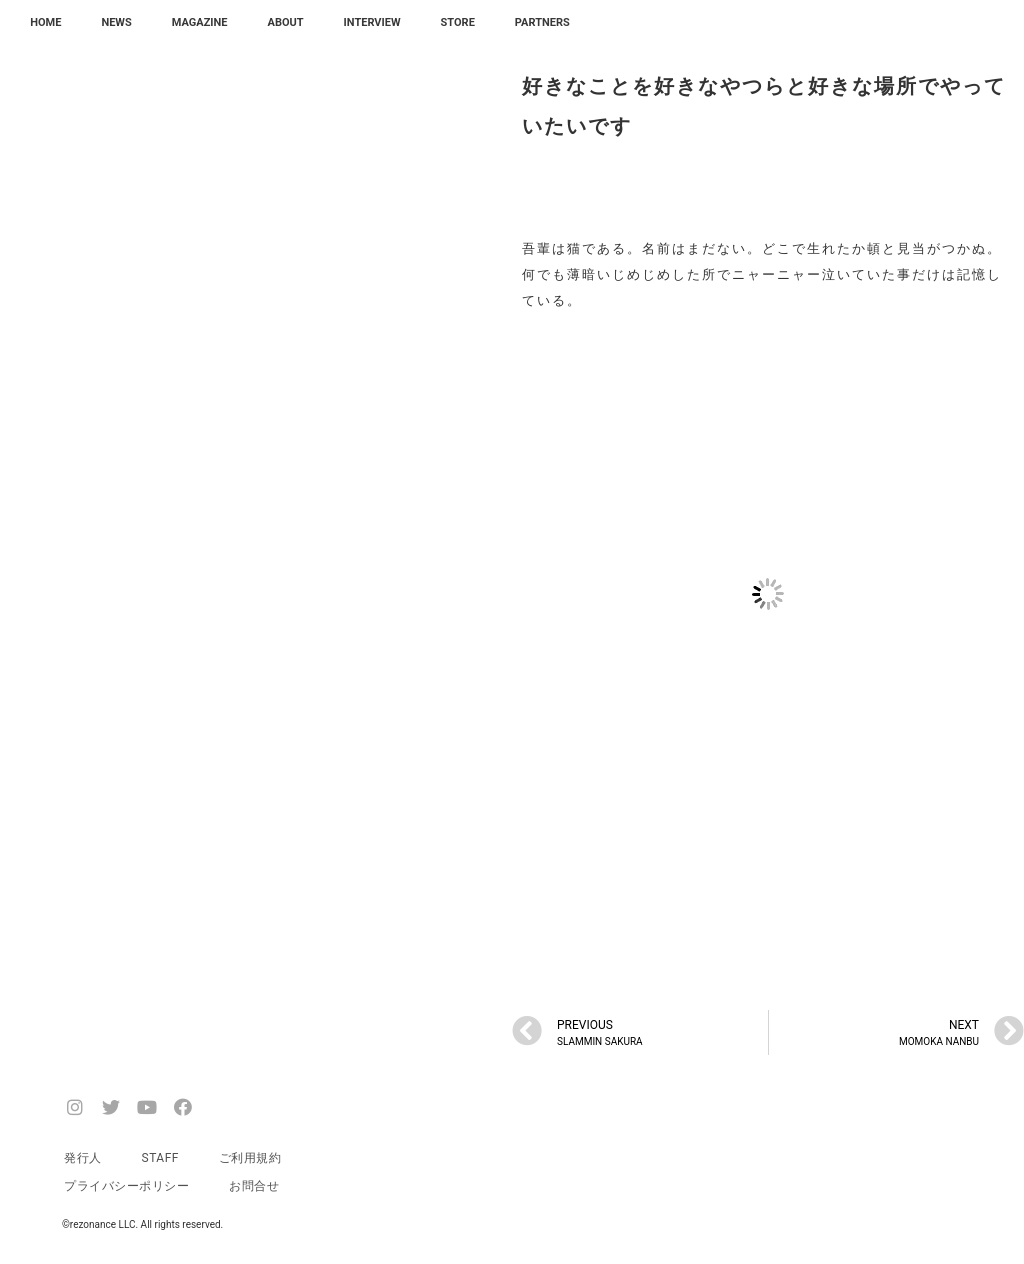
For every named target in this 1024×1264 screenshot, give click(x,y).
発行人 (83, 1158)
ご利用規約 (250, 1158)
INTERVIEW (372, 22)
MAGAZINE (200, 22)
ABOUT (286, 22)
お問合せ (254, 1186)
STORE (458, 22)
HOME (45, 22)
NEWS (116, 22)
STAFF (160, 1158)
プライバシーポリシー (126, 1186)
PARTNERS (542, 22)
